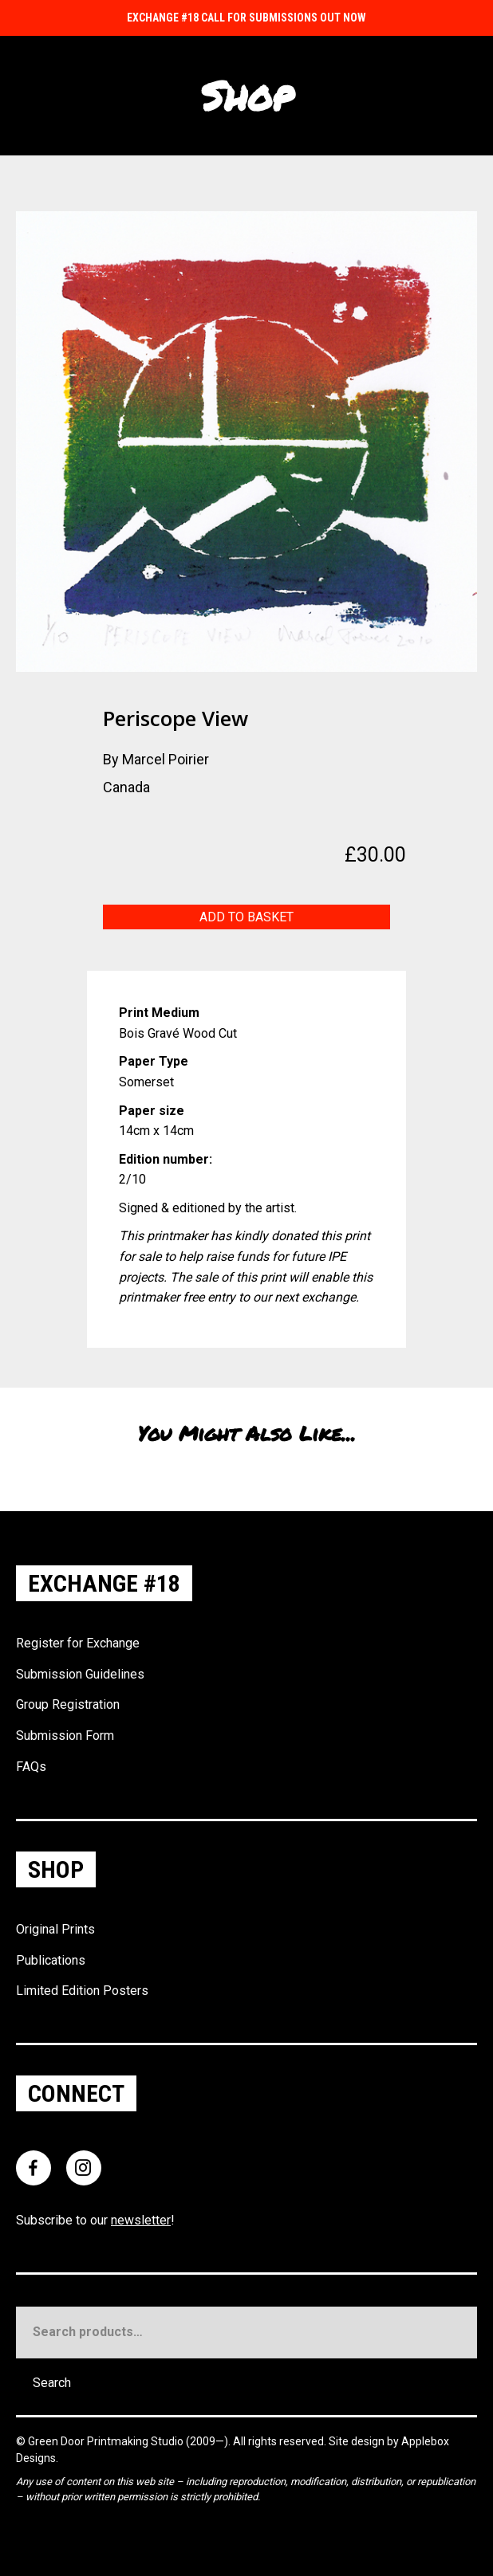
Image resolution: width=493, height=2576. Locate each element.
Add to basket (246, 917)
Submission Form (65, 1735)
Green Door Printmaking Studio (107, 2441)
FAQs (31, 1766)
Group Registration (68, 1704)
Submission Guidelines (80, 1674)
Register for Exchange (78, 1643)
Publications (50, 1960)
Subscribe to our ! (95, 2220)
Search (52, 2382)
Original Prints (55, 1929)
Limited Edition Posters (82, 1990)
